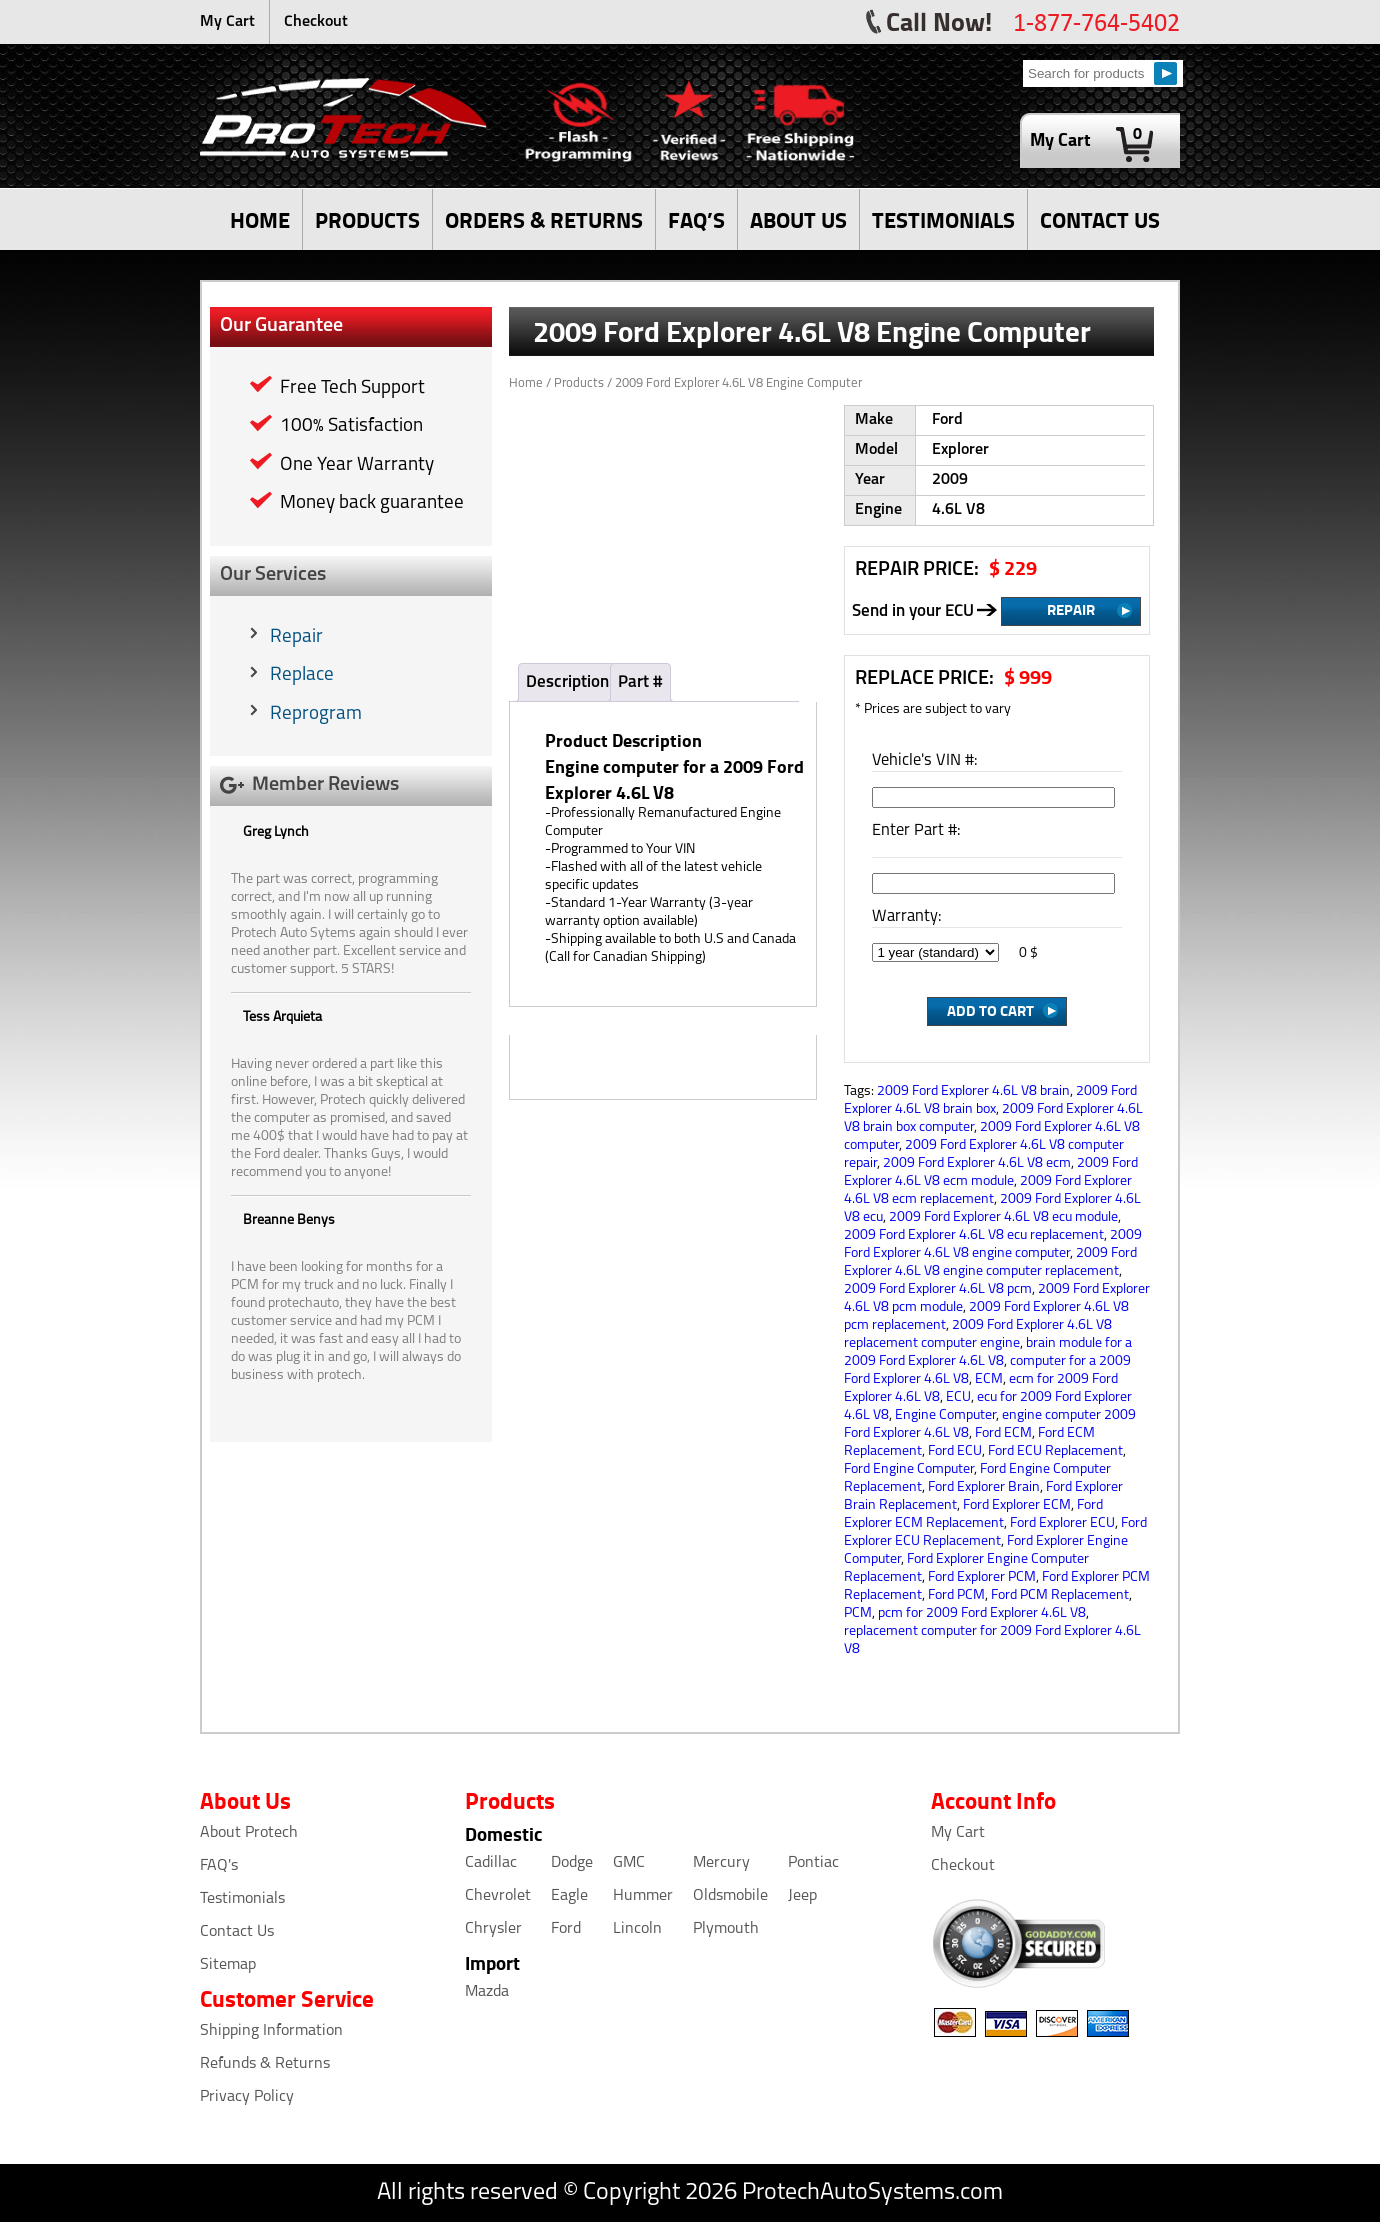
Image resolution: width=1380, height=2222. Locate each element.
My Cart (227, 22)
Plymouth (726, 1929)
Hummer (643, 1896)
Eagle (569, 1896)
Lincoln (637, 1929)
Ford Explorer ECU (1062, 1523)
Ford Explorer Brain (984, 1487)
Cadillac (491, 1863)
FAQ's (219, 1866)
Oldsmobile (730, 1896)
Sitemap (228, 1965)
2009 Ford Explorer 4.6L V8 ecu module (1003, 1217)
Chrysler (493, 1929)
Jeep (802, 1896)
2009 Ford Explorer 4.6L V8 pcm (938, 1289)
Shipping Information (271, 2031)
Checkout (316, 22)
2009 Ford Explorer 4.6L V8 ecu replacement (974, 1235)
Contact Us (237, 1932)
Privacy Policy (247, 2097)
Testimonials (242, 1899)
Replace (302, 675)
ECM (989, 1379)
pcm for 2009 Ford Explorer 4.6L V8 (982, 1613)
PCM (858, 1613)
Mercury (721, 1863)
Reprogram (316, 714)
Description (567, 682)
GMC (629, 1863)
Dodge (572, 1863)
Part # (640, 682)
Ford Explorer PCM (982, 1577)
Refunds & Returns (265, 2064)
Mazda (487, 1992)
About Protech (249, 1833)
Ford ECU (955, 1451)
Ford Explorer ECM (1017, 1505)
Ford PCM (956, 1595)
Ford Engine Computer (909, 1469)
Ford (566, 1929)
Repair (296, 637)
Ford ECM (1003, 1433)
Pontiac (813, 1863)
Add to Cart (990, 1010)
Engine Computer (945, 1415)
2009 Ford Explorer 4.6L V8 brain (973, 1091)
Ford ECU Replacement (1055, 1451)
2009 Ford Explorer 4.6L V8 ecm (977, 1163)
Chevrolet (498, 1896)
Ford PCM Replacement (1060, 1595)
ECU (958, 1397)
